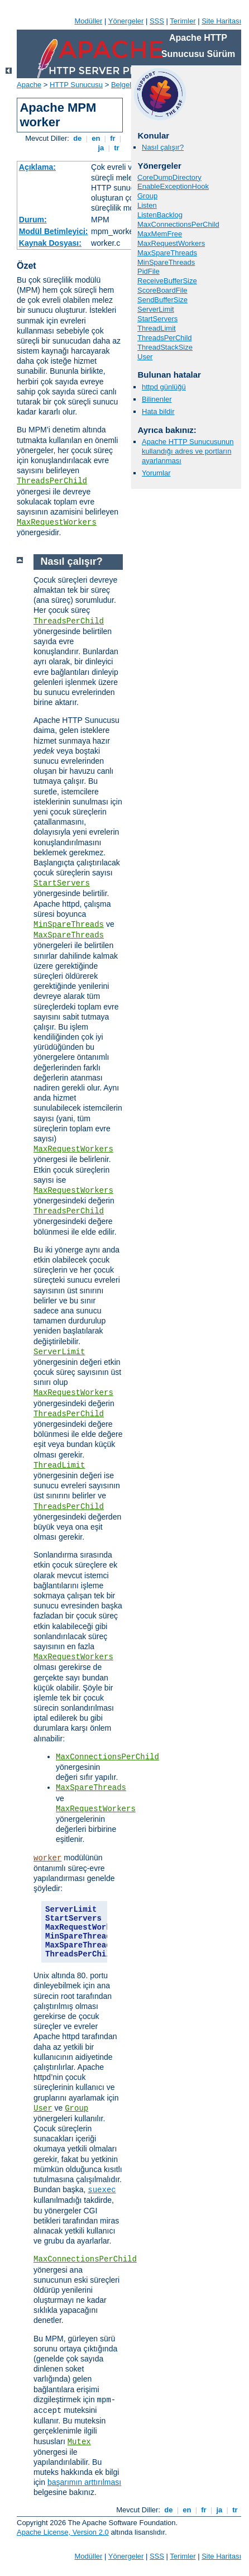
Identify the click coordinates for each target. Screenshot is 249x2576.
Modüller (89, 21)
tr (117, 148)
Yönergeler (126, 21)
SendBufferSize (162, 300)
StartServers (157, 319)
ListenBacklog (160, 215)
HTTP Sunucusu (76, 84)
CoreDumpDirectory (169, 177)
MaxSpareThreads (167, 253)
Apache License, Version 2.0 (63, 2532)
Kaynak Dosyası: (50, 243)
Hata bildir (158, 411)
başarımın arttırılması (84, 2482)
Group (147, 196)
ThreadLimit (156, 328)
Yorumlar (156, 473)
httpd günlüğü (164, 387)
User (144, 357)
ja (101, 148)
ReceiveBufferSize (167, 281)
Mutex (79, 2441)
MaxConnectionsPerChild (178, 224)
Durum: (33, 219)
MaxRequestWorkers (57, 522)
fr (113, 138)
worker (47, 1858)
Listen (147, 205)
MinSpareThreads (166, 262)
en (96, 138)
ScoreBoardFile (162, 290)
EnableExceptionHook (173, 186)
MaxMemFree (159, 234)
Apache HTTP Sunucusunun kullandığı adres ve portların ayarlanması (188, 451)
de (77, 138)
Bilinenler (156, 399)
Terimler (182, 21)
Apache (29, 84)
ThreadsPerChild (52, 481)
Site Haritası (221, 21)
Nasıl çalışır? (163, 147)
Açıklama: (37, 167)
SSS (157, 21)
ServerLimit (155, 309)
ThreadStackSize (165, 347)
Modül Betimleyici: (53, 231)
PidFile (148, 271)
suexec (102, 2189)
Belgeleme (128, 84)
